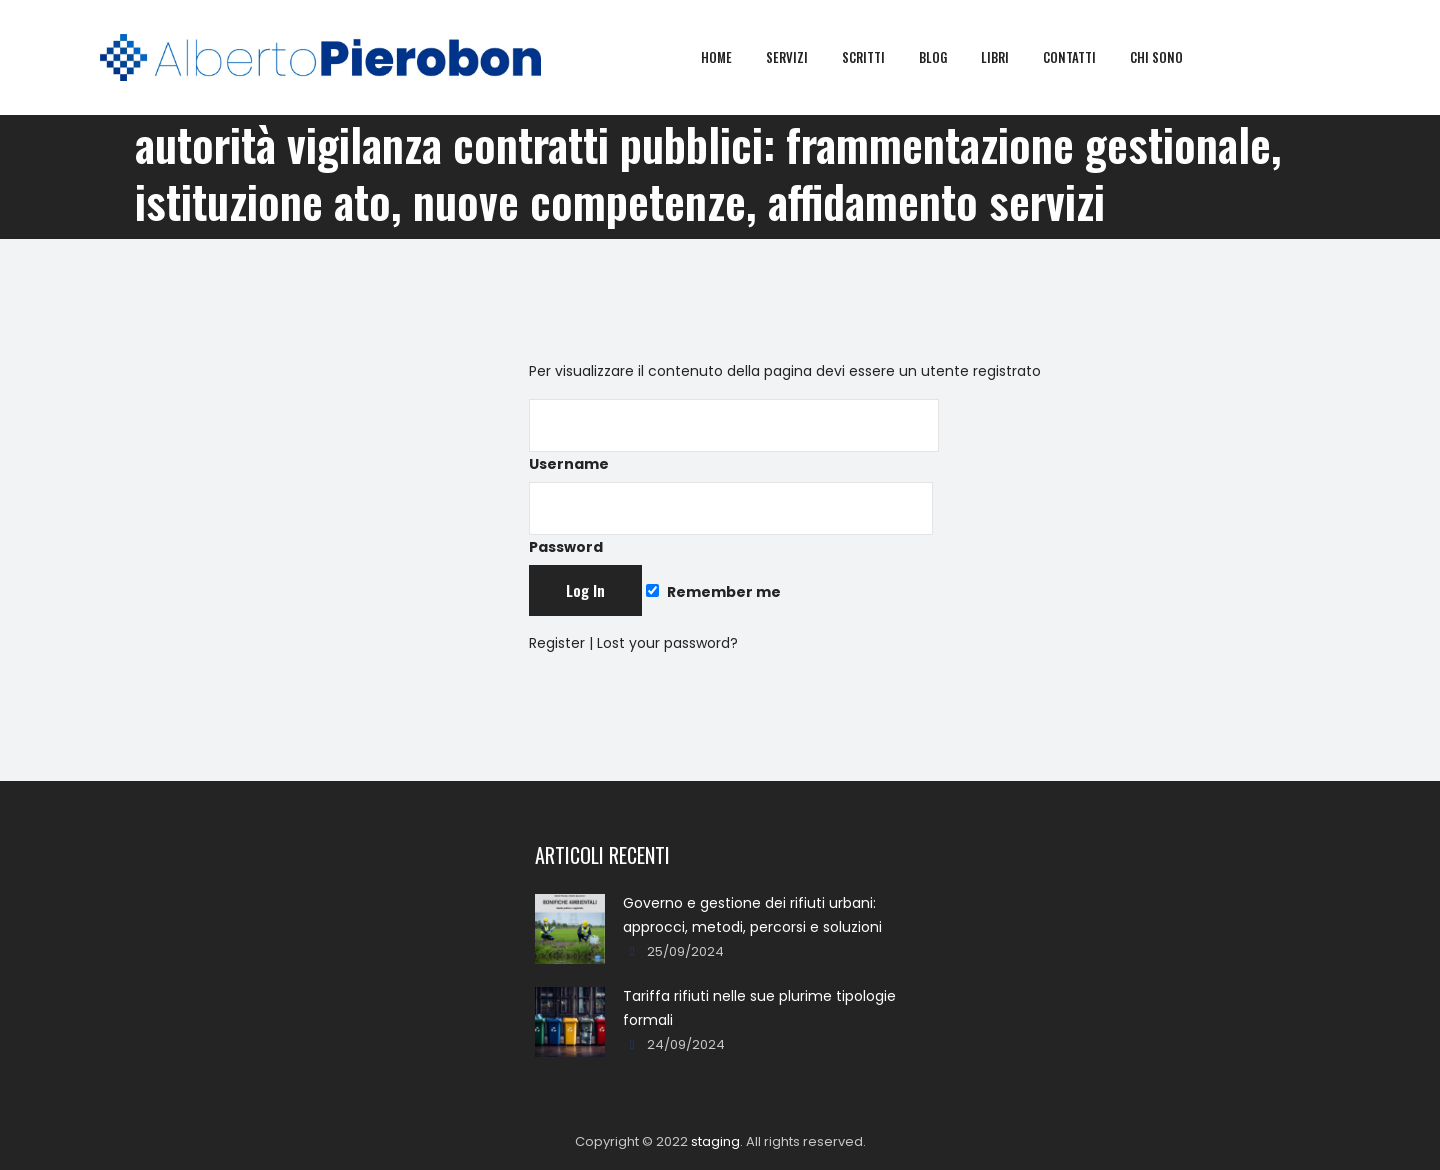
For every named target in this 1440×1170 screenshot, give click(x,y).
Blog (946, 57)
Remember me (713, 592)
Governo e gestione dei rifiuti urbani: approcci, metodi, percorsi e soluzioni (752, 915)
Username (734, 436)
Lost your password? (667, 643)
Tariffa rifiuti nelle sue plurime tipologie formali (759, 1008)
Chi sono (1169, 57)
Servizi (800, 57)
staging (715, 1141)
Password (731, 519)
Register (557, 643)
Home (729, 57)
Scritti (876, 57)
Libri (1008, 57)
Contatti (1082, 57)
